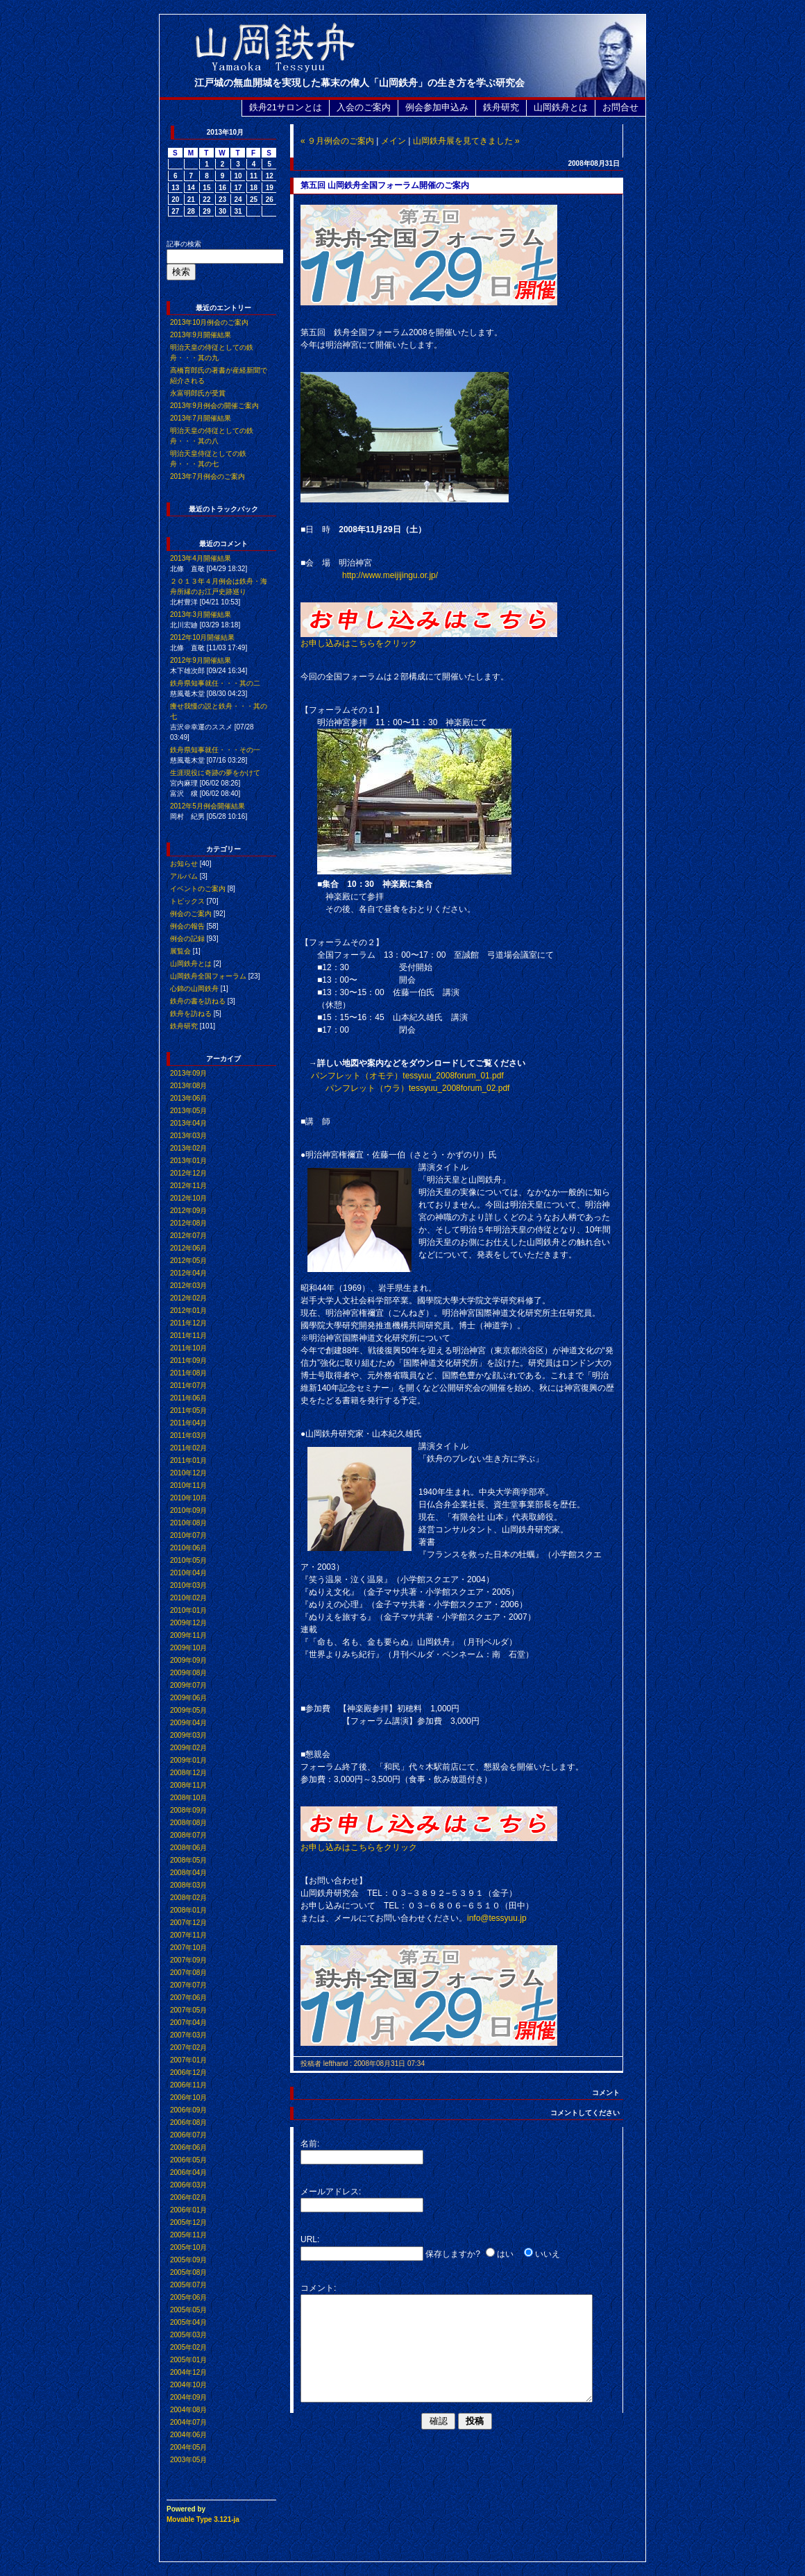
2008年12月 (188, 1773)
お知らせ (184, 863)
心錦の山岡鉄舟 (194, 988)
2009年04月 (188, 1723)
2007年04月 (188, 2022)
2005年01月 (188, 2360)
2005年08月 (188, 2272)
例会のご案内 (191, 913)
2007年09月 (188, 1960)
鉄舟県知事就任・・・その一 (215, 750)
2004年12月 (188, 2372)
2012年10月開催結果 (202, 637)
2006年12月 (188, 2072)
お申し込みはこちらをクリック (428, 638)
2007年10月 (188, 1947)
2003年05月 (188, 2460)
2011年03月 (188, 1435)
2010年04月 (188, 1573)
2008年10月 (188, 1798)
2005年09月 (188, 2260)
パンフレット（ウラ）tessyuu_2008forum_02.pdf (417, 1088)
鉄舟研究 (501, 107)
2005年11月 (188, 2235)
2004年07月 (188, 2422)
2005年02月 (188, 2347)
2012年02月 (188, 1298)
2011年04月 (188, 1423)
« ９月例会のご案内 (337, 141)
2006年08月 (188, 2122)
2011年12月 (188, 1323)
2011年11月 (188, 1335)
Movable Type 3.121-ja (203, 2519)
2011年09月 (188, 1360)
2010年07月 (188, 1535)
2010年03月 (188, 1585)
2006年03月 (188, 2185)
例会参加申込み (436, 107)
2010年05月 (188, 1560)
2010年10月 (188, 1498)
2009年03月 (188, 1735)
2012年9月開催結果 (200, 660)
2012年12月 (188, 1173)
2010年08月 (188, 1523)
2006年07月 (188, 2135)
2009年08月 (188, 1673)
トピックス (187, 901)
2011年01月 (188, 1460)
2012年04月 (188, 1273)
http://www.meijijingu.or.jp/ (390, 575)
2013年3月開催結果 (200, 614)
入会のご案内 (364, 107)
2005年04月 (188, 2322)
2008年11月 (188, 1785)
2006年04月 (188, 2172)
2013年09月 (188, 1073)
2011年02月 (188, 1448)
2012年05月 (188, 1260)
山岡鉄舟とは (561, 107)
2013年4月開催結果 (200, 558)
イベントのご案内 (198, 888)
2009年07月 (188, 1685)
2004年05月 (188, 2447)
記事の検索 (184, 244)
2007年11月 (188, 1935)
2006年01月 (188, 2210)
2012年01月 (188, 1310)
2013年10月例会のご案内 (209, 322)
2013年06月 (188, 1098)
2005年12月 (188, 2222)
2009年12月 (188, 1623)
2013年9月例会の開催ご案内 (214, 405)
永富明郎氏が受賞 (198, 393)
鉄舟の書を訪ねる (198, 1001)
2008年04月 (188, 1872)
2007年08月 (188, 1972)
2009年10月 (188, 1648)
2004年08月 (188, 2410)
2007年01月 (188, 2060)
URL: (309, 2239)
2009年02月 (188, 1748)
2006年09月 (188, 2110)
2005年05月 (188, 2310)
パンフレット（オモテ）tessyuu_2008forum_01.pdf (407, 1076)
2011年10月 (188, 1348)
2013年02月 (188, 1148)
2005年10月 (188, 2247)
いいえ (547, 2254)
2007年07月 (188, 1985)
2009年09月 (188, 1660)
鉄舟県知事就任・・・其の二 (215, 683)
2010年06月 (188, 1548)
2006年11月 (188, 2085)
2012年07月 (188, 1235)
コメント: (318, 2288)
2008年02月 (188, 1897)
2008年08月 (188, 1823)
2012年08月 (188, 1223)
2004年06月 (188, 2435)
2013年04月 (188, 1123)
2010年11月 (188, 1485)
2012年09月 (188, 1210)
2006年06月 (188, 2147)
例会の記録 (187, 938)
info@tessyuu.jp (497, 1918)
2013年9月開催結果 (200, 335)
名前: (309, 2144)
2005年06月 (188, 2297)
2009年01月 (188, 1760)
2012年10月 (188, 1198)
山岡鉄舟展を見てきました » (466, 141)
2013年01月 (188, 1160)
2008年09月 (188, 1810)
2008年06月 (188, 1848)
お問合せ (620, 107)
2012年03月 (188, 1285)
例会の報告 (187, 926)
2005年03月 (188, 2335)
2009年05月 (188, 1710)
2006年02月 (188, 2197)
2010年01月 (188, 1610)
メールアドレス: (330, 2191)
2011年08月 (188, 1373)
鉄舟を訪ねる (191, 1013)
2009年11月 (188, 1635)
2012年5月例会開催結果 (207, 806)
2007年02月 (188, 2047)
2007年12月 (188, 1922)
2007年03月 (188, 2035)
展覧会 (180, 951)
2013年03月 (188, 1135)
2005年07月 (188, 2285)
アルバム (184, 876)
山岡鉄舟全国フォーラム (208, 976)
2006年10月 (188, 2097)
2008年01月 (188, 1910)
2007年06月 (188, 1997)
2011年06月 (188, 1398)
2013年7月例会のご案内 (207, 476)
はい (505, 2254)
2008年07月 (188, 1835)
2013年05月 (188, 1111)
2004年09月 (188, 2397)
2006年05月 (188, 2160)
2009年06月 (188, 1698)
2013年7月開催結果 (200, 418)
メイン (393, 141)
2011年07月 (188, 1385)
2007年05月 (188, 2010)
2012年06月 (188, 1248)
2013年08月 (188, 1086)
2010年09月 (188, 1510)
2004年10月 (188, 2385)
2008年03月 (188, 1885)
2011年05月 (188, 1410)
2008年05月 (188, 1860)
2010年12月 (188, 1473)
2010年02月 (188, 1598)
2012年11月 (188, 1185)
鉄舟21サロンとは (285, 107)
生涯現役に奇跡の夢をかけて (215, 773)
